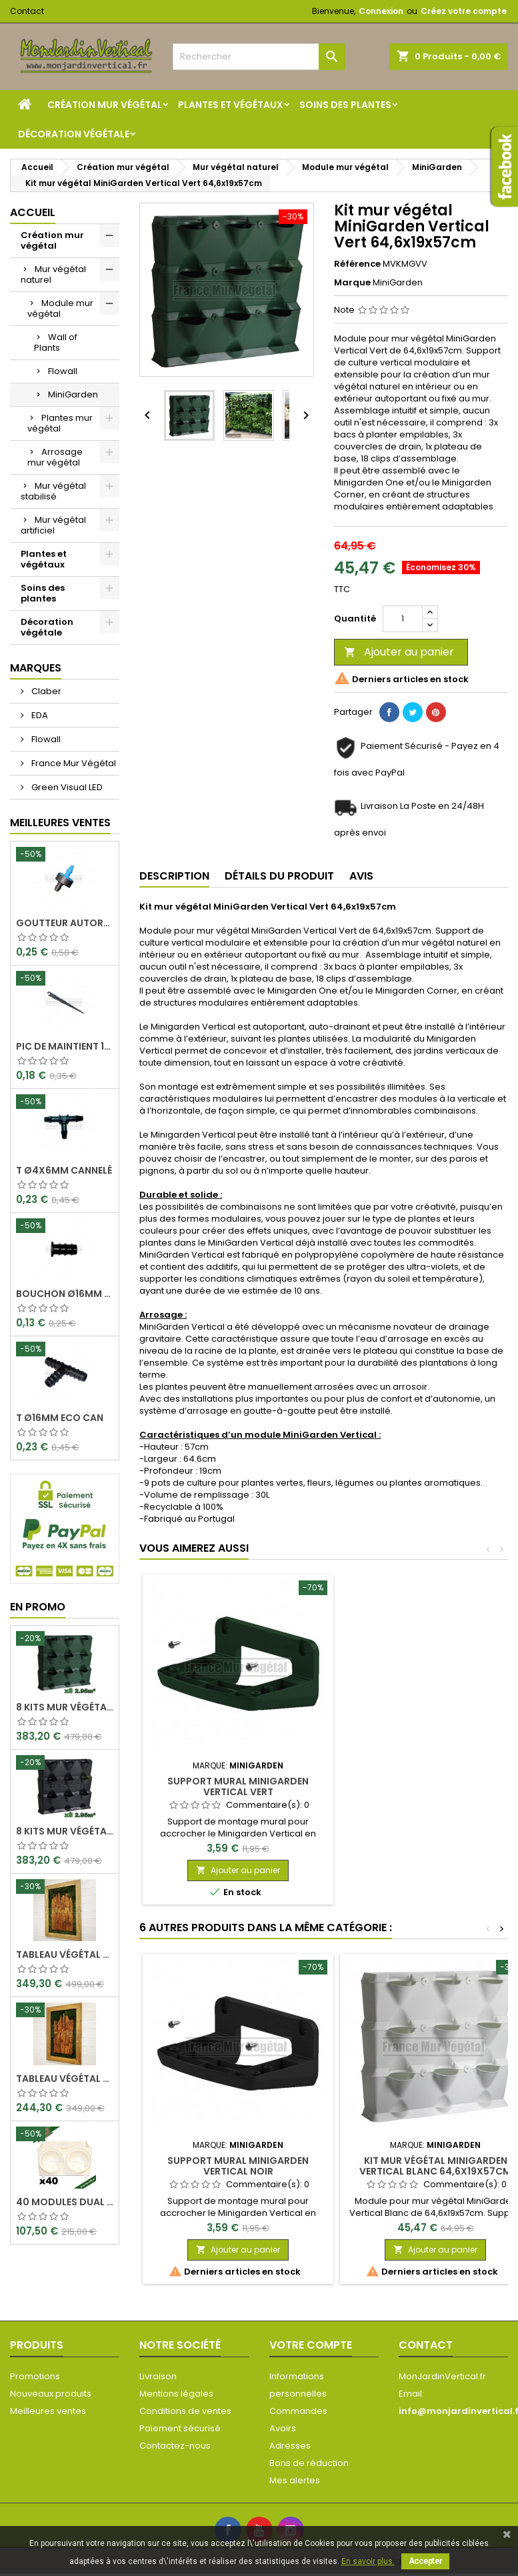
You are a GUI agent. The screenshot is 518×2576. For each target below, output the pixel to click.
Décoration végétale (73, 134)
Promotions (35, 2376)
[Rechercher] (259, 56)
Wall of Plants (55, 342)
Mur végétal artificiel (53, 525)
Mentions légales (176, 2393)
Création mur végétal (104, 104)
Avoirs (282, 2428)
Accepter (425, 2561)
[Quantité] (403, 618)
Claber (45, 691)
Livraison (158, 2376)
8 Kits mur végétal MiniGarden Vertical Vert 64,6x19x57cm (64, 1707)
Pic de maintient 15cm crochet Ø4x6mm (64, 1046)
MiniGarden (73, 394)
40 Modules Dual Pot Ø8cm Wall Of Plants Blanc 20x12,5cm (64, 2202)
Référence (357, 264)
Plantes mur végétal (60, 423)
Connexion (381, 11)
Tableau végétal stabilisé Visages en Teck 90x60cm (64, 1954)
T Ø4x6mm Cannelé (64, 1170)
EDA (38, 715)
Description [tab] (174, 876)
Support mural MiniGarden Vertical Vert (238, 1786)
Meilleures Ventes (60, 822)
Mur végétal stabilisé (53, 491)
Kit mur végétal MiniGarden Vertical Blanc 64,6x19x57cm (435, 2166)
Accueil (32, 212)
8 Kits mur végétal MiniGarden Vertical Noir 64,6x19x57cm (64, 1831)
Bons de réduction (309, 2463)
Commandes (298, 2411)
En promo (37, 1606)
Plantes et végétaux (230, 104)
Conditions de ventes (185, 2411)
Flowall (62, 371)
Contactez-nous (175, 2445)
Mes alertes (294, 2480)
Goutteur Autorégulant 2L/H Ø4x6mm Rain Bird (64, 923)
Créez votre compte (464, 11)
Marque (352, 283)
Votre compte (310, 2345)
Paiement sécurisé (180, 2428)
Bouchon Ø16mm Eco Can (64, 1293)
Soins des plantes (345, 104)
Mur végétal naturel (53, 274)
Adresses (290, 2445)
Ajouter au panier (399, 652)
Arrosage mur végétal (55, 457)
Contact (27, 11)
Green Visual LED (66, 787)
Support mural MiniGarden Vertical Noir (238, 2166)
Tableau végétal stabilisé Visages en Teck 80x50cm (64, 2078)
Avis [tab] (361, 876)
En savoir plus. (368, 2561)
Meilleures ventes (48, 2411)
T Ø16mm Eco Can (59, 1417)
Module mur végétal (60, 308)
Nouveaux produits (50, 2393)
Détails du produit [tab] (279, 876)
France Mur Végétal (72, 763)
